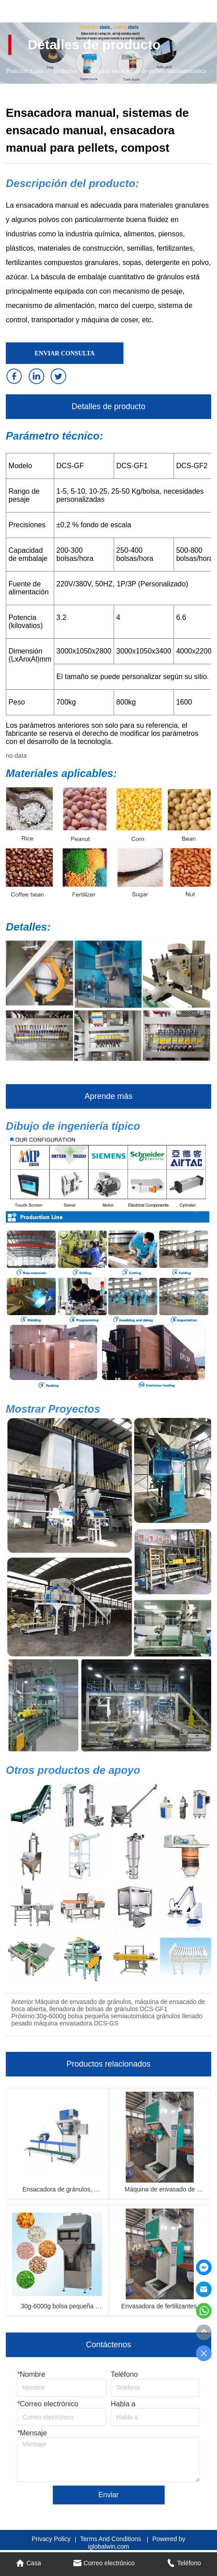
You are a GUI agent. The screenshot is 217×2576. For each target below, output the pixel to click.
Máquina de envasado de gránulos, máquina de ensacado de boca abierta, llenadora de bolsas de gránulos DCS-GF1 (108, 2005)
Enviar (108, 2495)
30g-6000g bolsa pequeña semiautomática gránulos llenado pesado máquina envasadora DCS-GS (106, 2019)
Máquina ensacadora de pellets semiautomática (147, 71)
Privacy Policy (51, 2538)
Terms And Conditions (111, 2538)
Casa (36, 71)
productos (65, 71)
